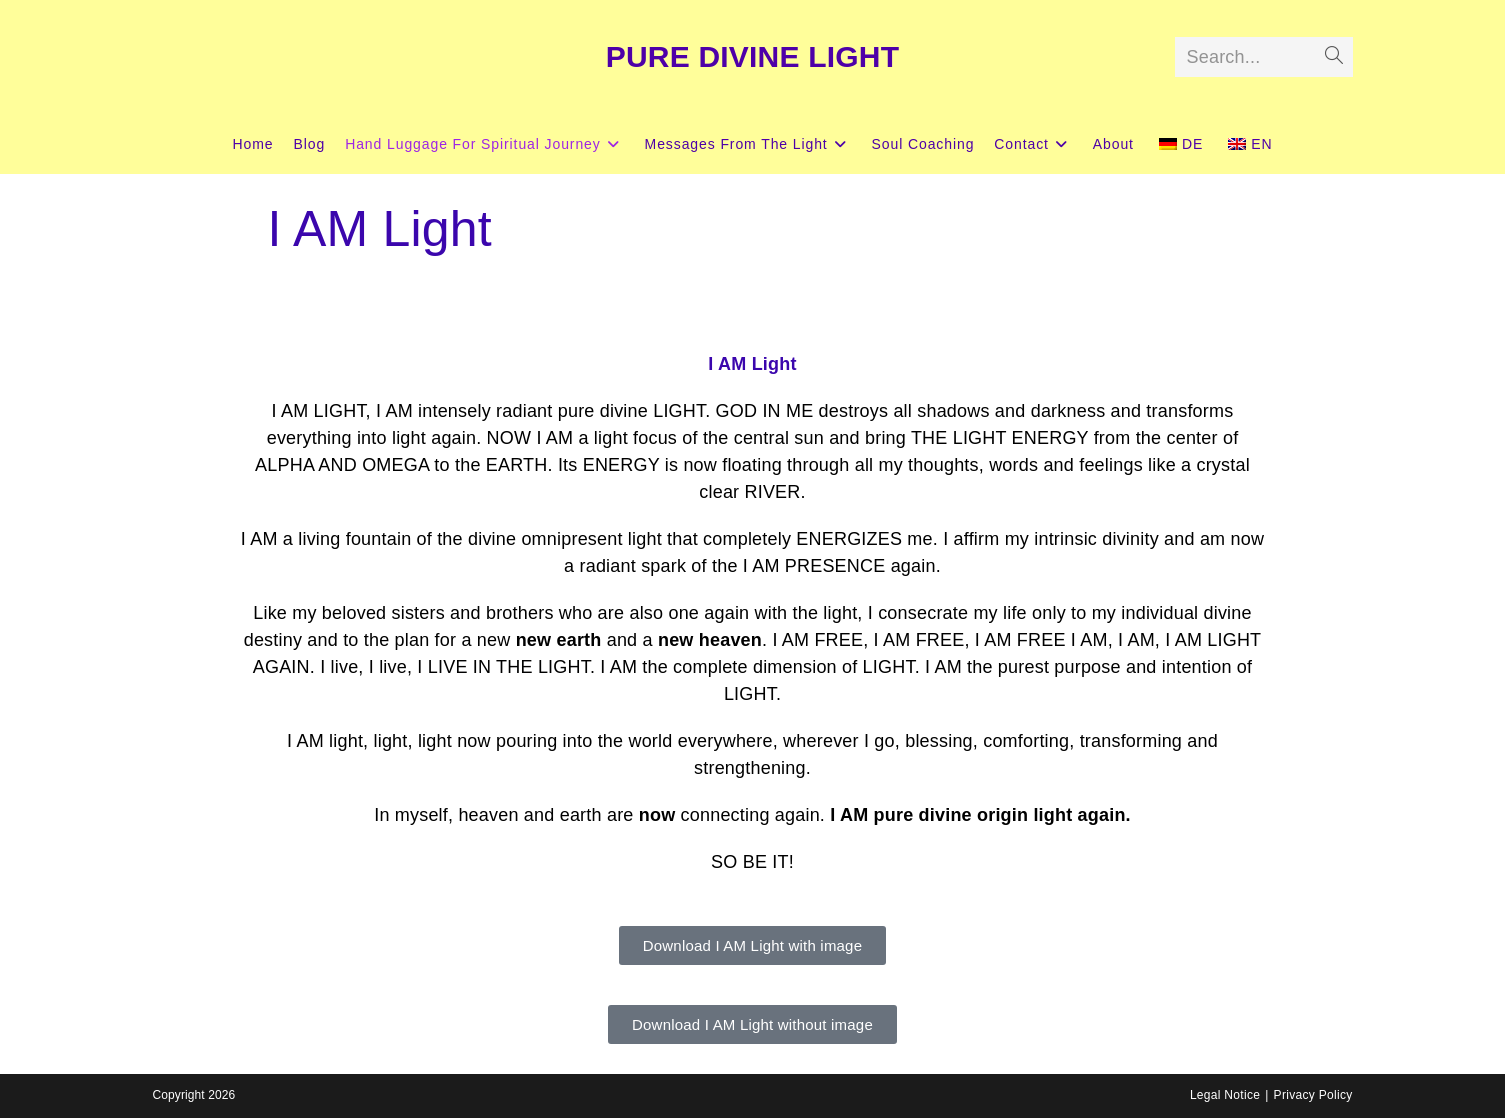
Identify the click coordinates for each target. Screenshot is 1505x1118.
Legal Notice (1225, 1095)
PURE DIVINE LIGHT (752, 56)
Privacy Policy (1313, 1095)
